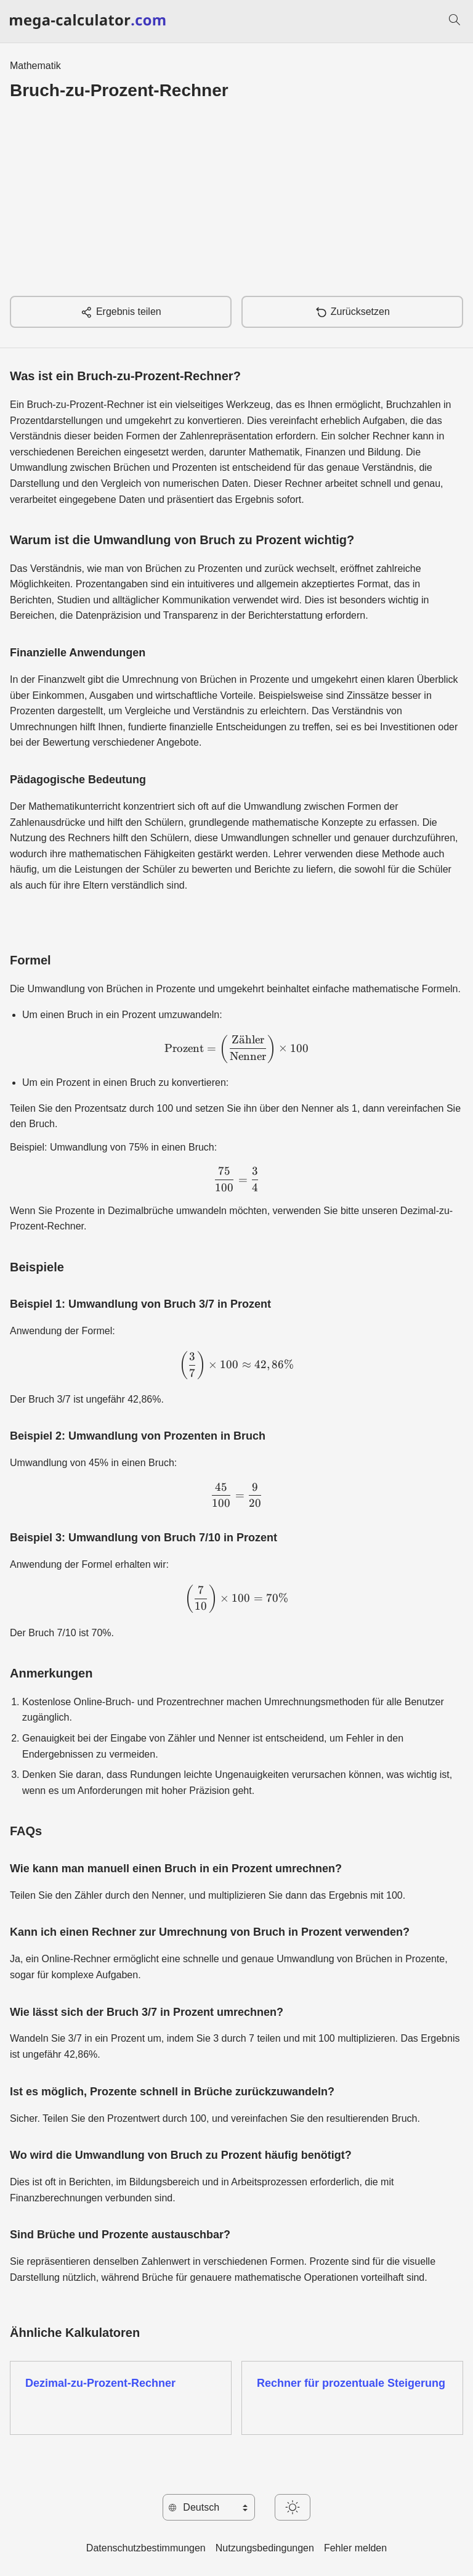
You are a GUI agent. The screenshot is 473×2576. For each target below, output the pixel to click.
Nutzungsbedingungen (265, 2548)
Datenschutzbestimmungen (146, 2548)
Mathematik (35, 65)
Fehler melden (355, 2548)
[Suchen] (454, 21)
